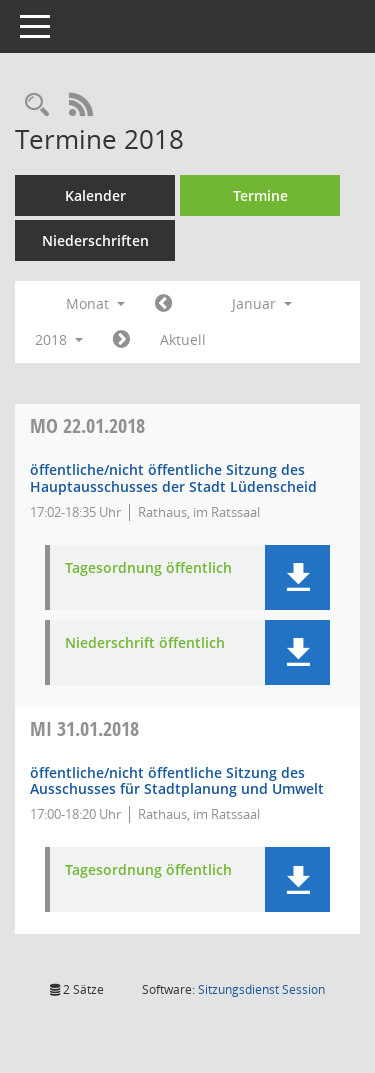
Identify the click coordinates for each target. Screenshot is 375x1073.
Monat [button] (95, 303)
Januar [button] (262, 303)
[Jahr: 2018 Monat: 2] (121, 340)
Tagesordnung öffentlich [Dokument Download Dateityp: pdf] (148, 568)
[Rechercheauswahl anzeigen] (37, 105)
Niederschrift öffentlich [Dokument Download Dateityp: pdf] (145, 643)
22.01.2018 (87, 425)
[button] (297, 577)
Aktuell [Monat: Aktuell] (183, 339)
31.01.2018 (84, 728)
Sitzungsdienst (261, 989)
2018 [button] (59, 339)
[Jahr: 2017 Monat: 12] (163, 304)
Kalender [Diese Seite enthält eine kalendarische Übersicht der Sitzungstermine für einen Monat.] (95, 195)
